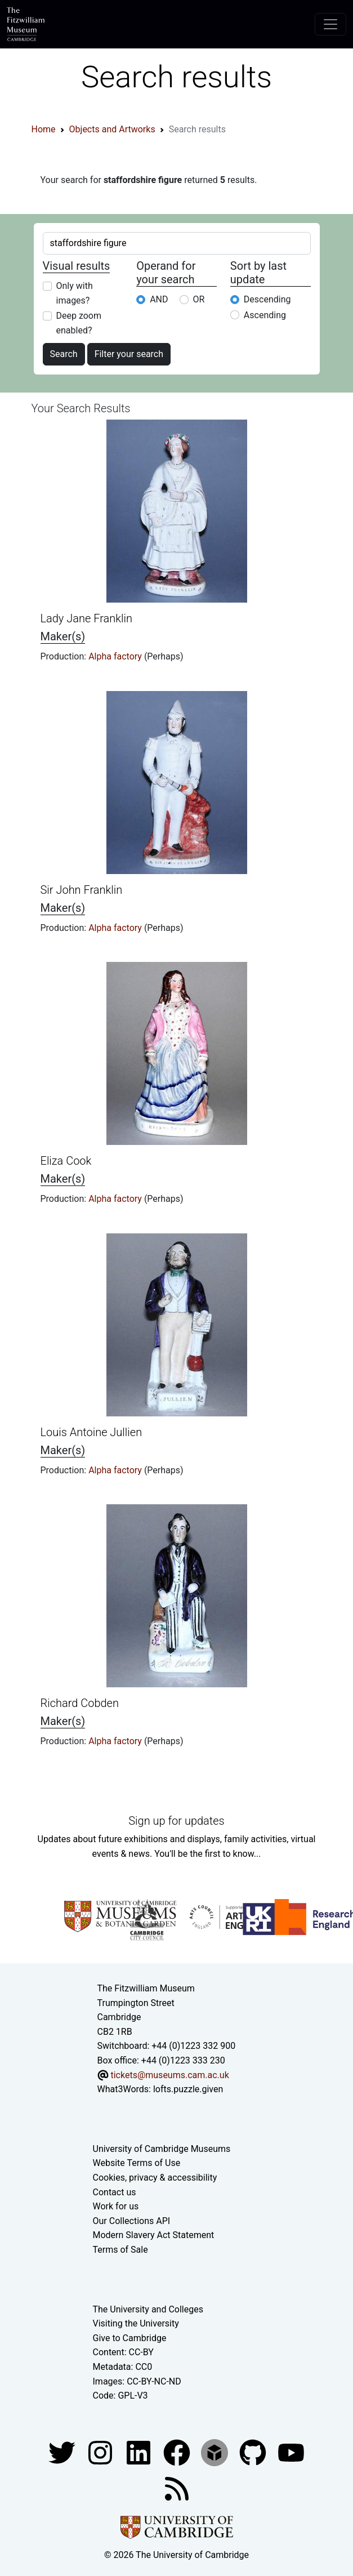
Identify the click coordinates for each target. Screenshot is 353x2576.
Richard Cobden (80, 1703)
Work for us (116, 2206)
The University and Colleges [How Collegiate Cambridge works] (148, 2309)
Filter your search (129, 354)
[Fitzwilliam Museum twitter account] (63, 2451)
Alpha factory (116, 656)
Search (64, 354)
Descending (267, 299)
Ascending (265, 315)
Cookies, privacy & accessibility (155, 2177)
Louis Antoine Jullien (91, 1432)
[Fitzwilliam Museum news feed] (177, 2488)
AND (159, 299)
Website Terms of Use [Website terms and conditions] (137, 2163)
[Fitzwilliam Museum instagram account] (101, 2451)
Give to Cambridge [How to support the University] (130, 2338)
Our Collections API (132, 2221)
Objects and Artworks (112, 129)
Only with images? (74, 293)
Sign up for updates (176, 1821)
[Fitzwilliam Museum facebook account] (139, 2451)
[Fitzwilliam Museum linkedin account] (178, 2451)
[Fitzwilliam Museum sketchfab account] (215, 2451)
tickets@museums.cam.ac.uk (169, 2075)
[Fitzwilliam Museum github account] (254, 2451)
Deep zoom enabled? (79, 323)
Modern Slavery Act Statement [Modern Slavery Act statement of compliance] (154, 2235)
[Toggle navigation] (330, 24)
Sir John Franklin (82, 890)
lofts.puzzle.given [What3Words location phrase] (188, 2089)
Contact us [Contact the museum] (114, 2192)
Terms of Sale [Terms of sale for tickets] (120, 2249)
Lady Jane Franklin (87, 618)
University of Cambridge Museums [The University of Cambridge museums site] (162, 2148)
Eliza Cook (66, 1160)
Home (44, 129)
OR (199, 299)
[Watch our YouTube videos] (291, 2451)
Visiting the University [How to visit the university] (136, 2323)
